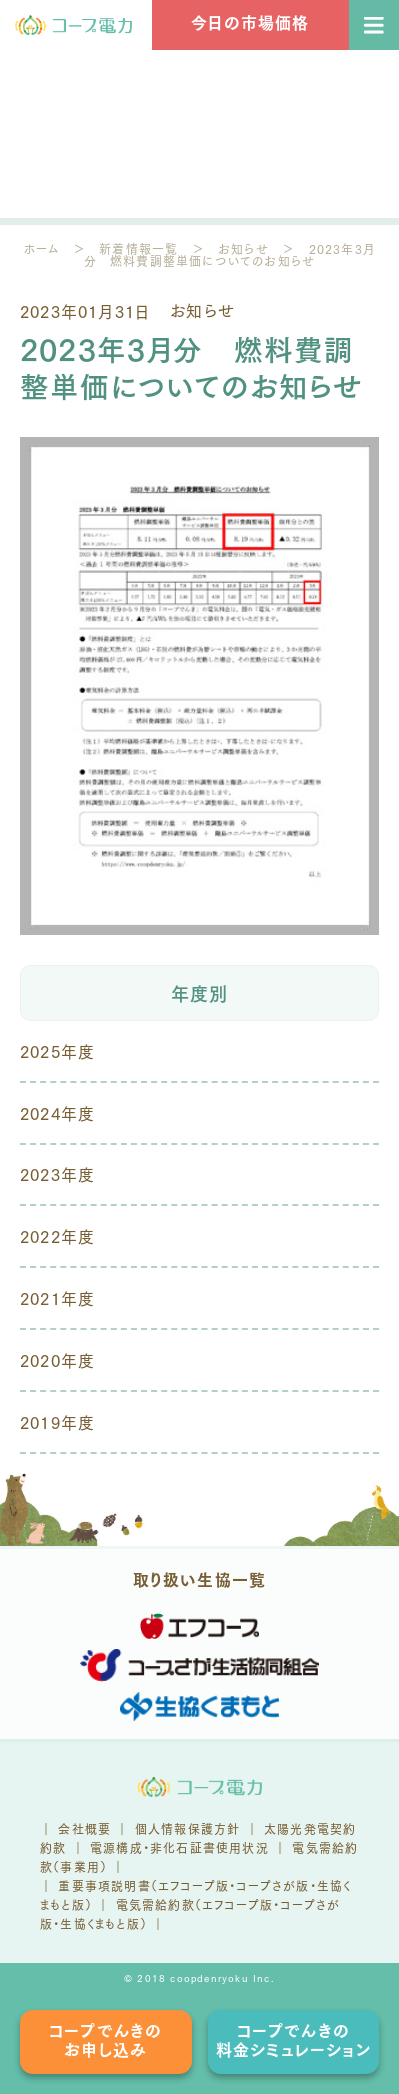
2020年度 (57, 1359)
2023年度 (57, 1173)
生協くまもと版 (99, 1923)
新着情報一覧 (138, 248)
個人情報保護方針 (188, 1828)
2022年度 (57, 1235)
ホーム (42, 248)
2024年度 (57, 1112)
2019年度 (57, 1421)
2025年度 (57, 1050)
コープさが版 (272, 1885)
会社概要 (84, 1828)
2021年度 (57, 1297)
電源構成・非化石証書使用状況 (179, 1847)
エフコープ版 (193, 1885)
